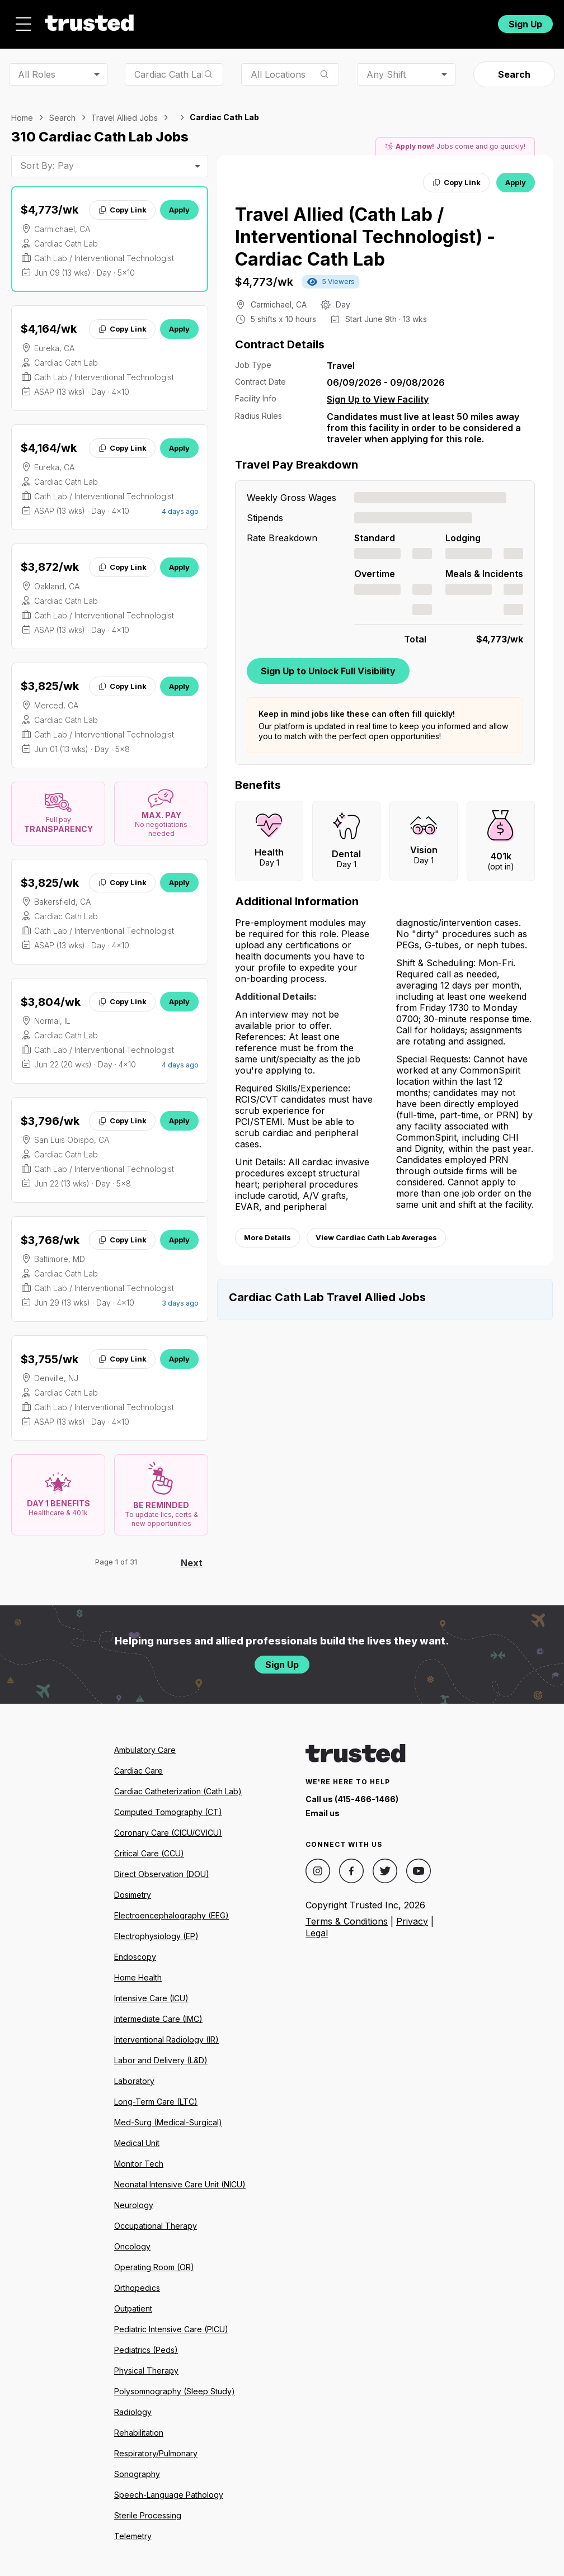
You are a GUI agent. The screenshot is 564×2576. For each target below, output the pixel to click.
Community (340, 20)
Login (468, 20)
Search (514, 68)
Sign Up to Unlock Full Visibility (328, 664)
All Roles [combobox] (36, 67)
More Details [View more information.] (267, 1231)
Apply (179, 203)
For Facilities (414, 20)
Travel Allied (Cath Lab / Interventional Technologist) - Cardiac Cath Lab (365, 230)
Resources (263, 20)
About (198, 20)
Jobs (146, 20)
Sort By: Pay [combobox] (47, 159)
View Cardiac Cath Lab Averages (376, 1231)
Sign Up (525, 20)
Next (192, 1556)
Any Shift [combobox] (386, 67)
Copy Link (122, 203)
